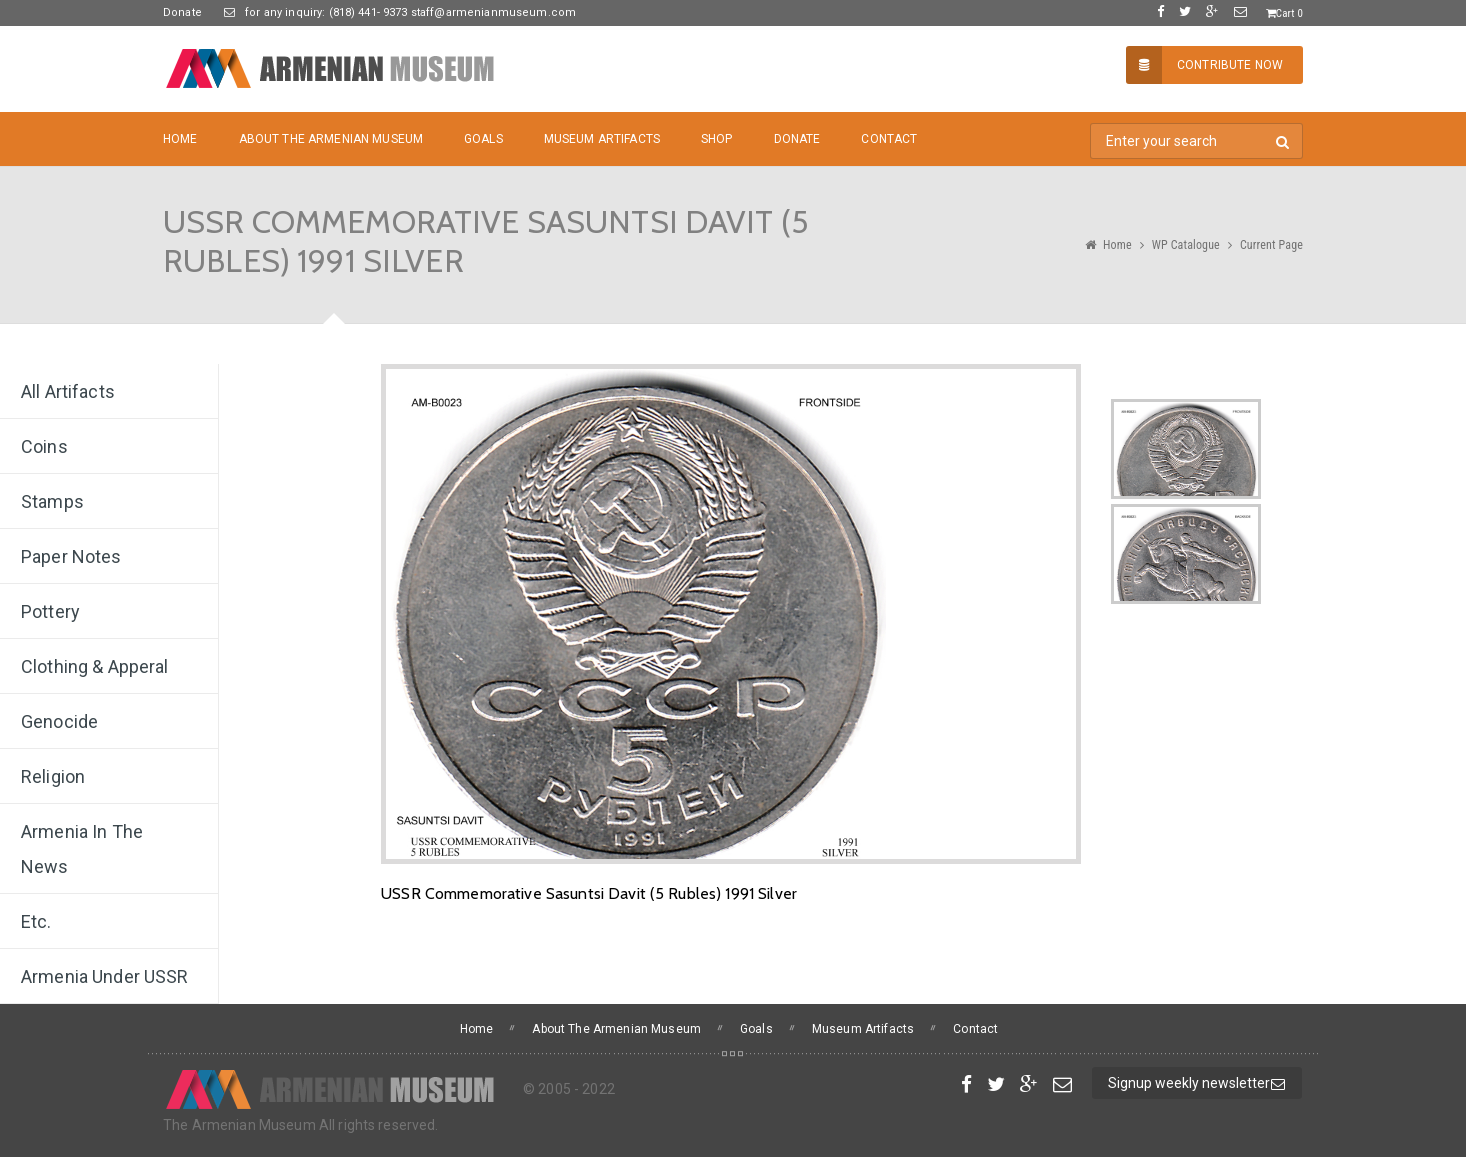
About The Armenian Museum (331, 139)
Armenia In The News (82, 849)
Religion (53, 776)
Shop (717, 139)
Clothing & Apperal (95, 666)
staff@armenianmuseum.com (492, 12)
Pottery (50, 611)
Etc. (36, 921)
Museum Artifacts (602, 139)
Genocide (59, 721)
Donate (182, 12)
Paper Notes (71, 556)
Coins (44, 446)
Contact (889, 139)
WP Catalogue (1186, 245)
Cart (1284, 13)
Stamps (52, 501)
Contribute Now (1204, 65)
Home (180, 139)
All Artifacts (68, 391)
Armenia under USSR (105, 976)
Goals (483, 139)
